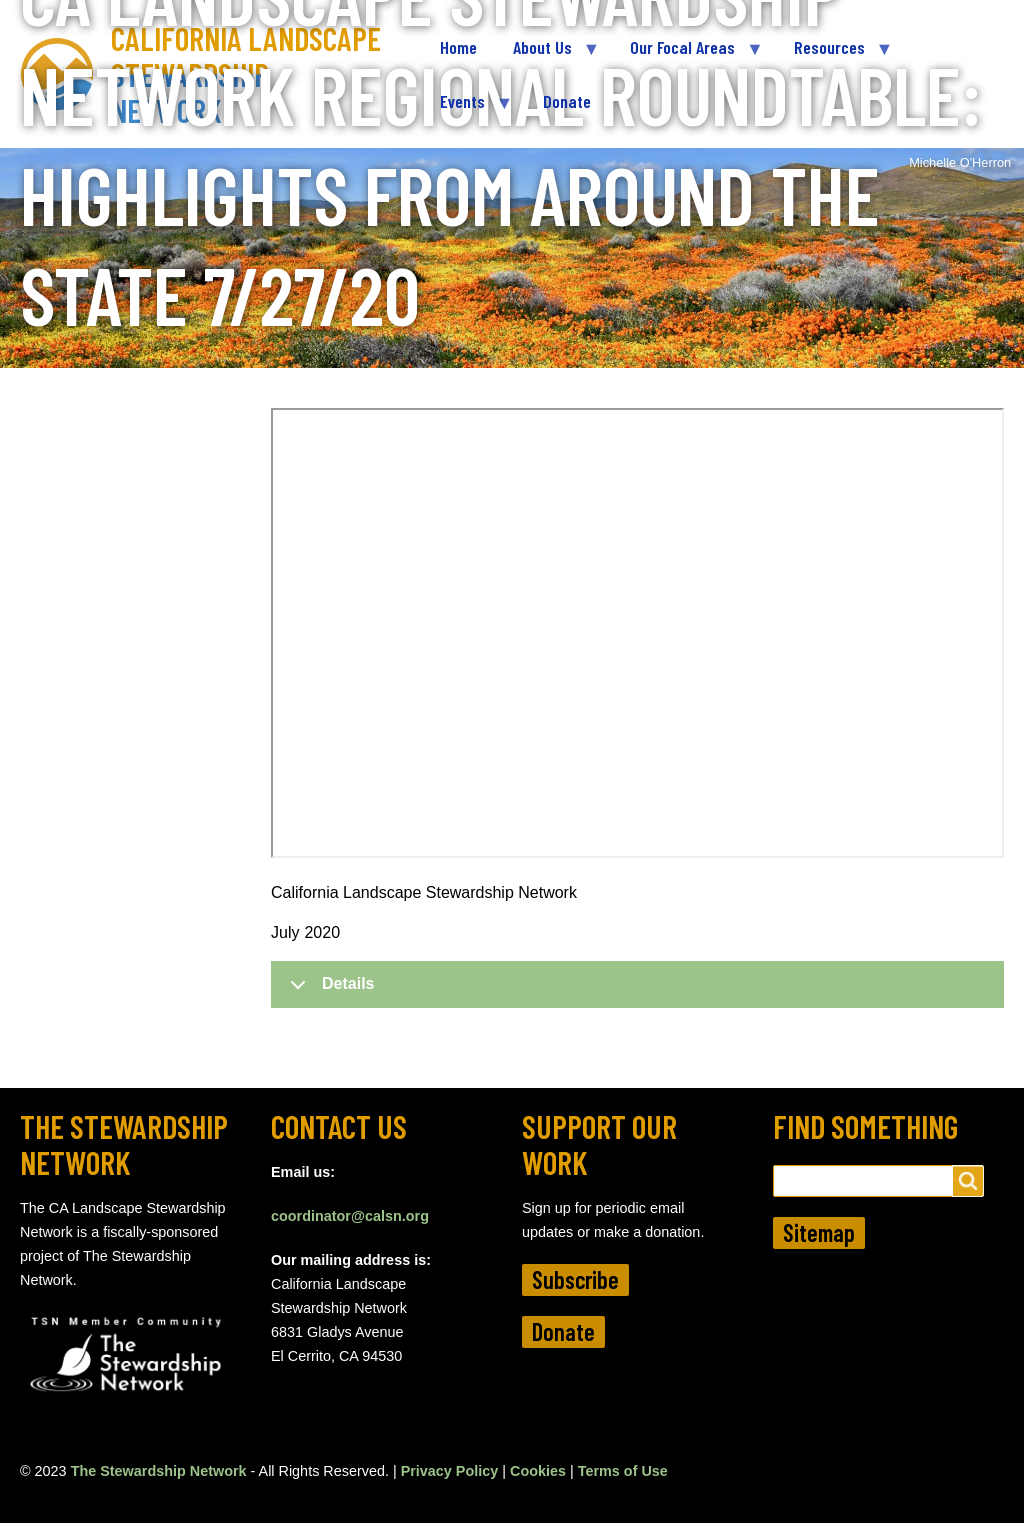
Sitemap (819, 1232)
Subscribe (575, 1279)
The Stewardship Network (159, 1471)
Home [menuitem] (458, 47)
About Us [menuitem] (547, 55)
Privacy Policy (450, 1471)
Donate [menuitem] (567, 101)
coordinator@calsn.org (350, 1216)
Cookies (538, 1471)
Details (328, 991)
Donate (563, 1331)
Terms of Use (623, 1471)
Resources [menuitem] (834, 55)
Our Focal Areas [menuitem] (687, 55)
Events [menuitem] (467, 109)
